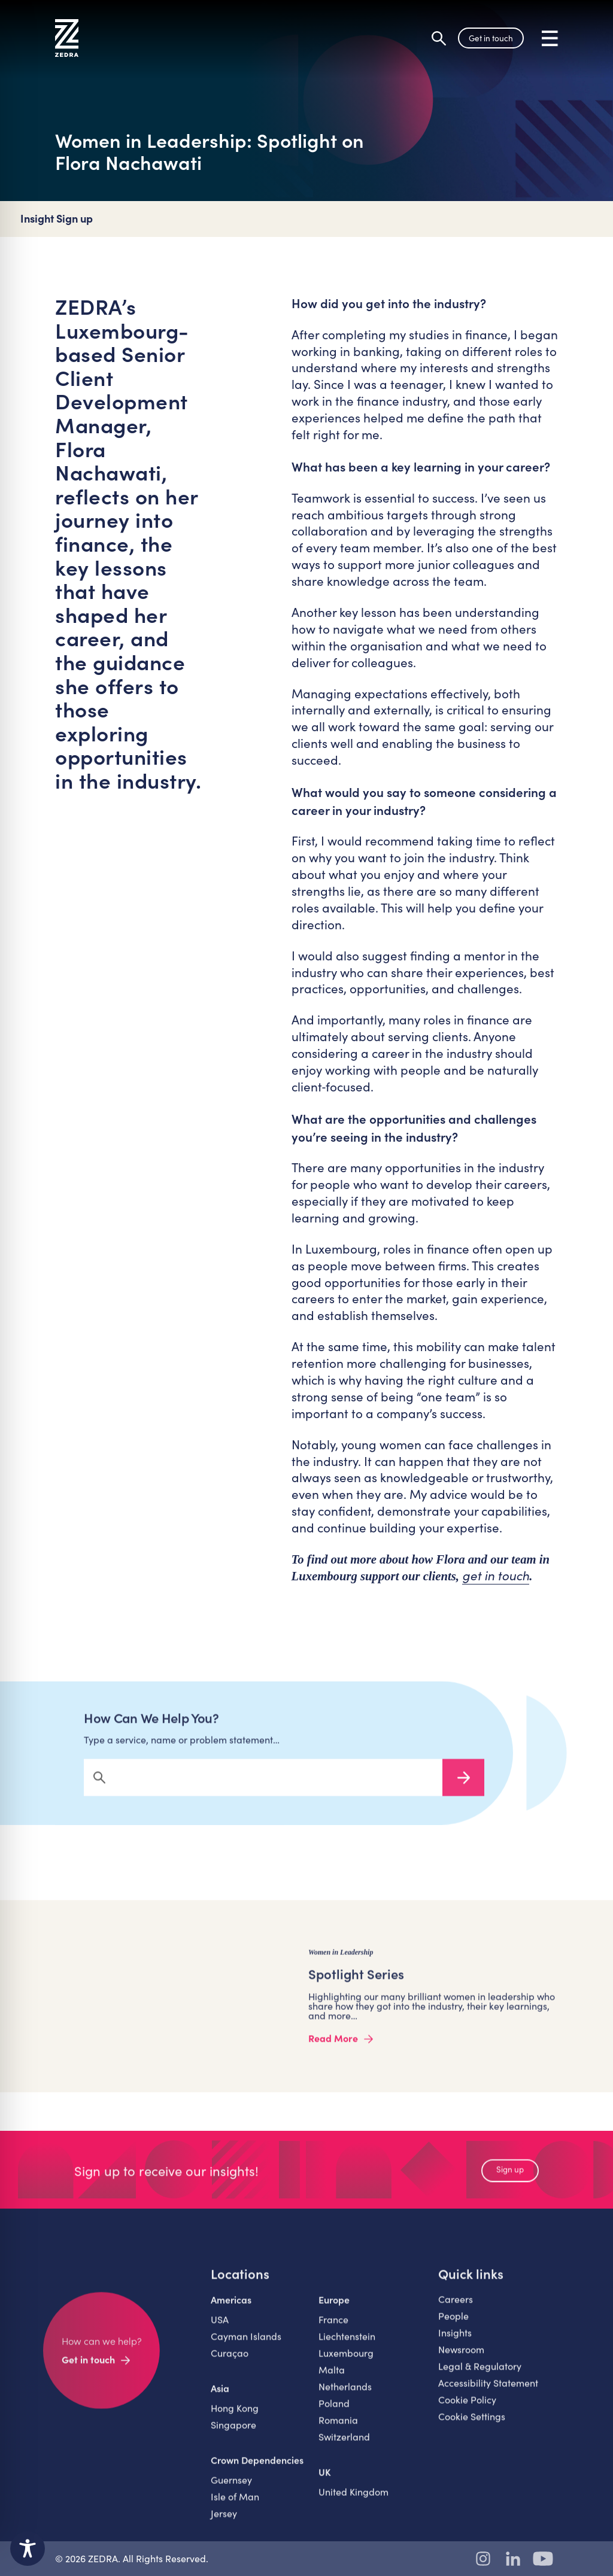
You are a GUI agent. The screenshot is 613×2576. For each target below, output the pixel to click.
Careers (455, 2308)
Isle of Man (235, 2505)
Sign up (510, 2178)
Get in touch (491, 38)
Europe (334, 2308)
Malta (331, 2379)
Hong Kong (235, 2417)
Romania (338, 2429)
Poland (334, 2412)
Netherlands (345, 2395)
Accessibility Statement (488, 2392)
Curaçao (229, 2362)
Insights (455, 2341)
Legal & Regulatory (479, 2375)
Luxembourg (346, 2362)
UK (324, 2480)
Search (463, 1786)
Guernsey (231, 2489)
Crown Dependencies (257, 2468)
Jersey (224, 2522)
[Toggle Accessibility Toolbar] (27, 2548)
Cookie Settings (471, 2425)
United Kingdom (353, 2501)
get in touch (495, 1575)
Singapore (233, 2434)
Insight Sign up (56, 219)
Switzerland (344, 2446)
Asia (220, 2397)
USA (220, 2328)
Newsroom (461, 2358)
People (453, 2325)
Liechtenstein (346, 2345)
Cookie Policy (467, 2408)
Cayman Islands (246, 2345)
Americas (231, 2308)
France (333, 2328)
